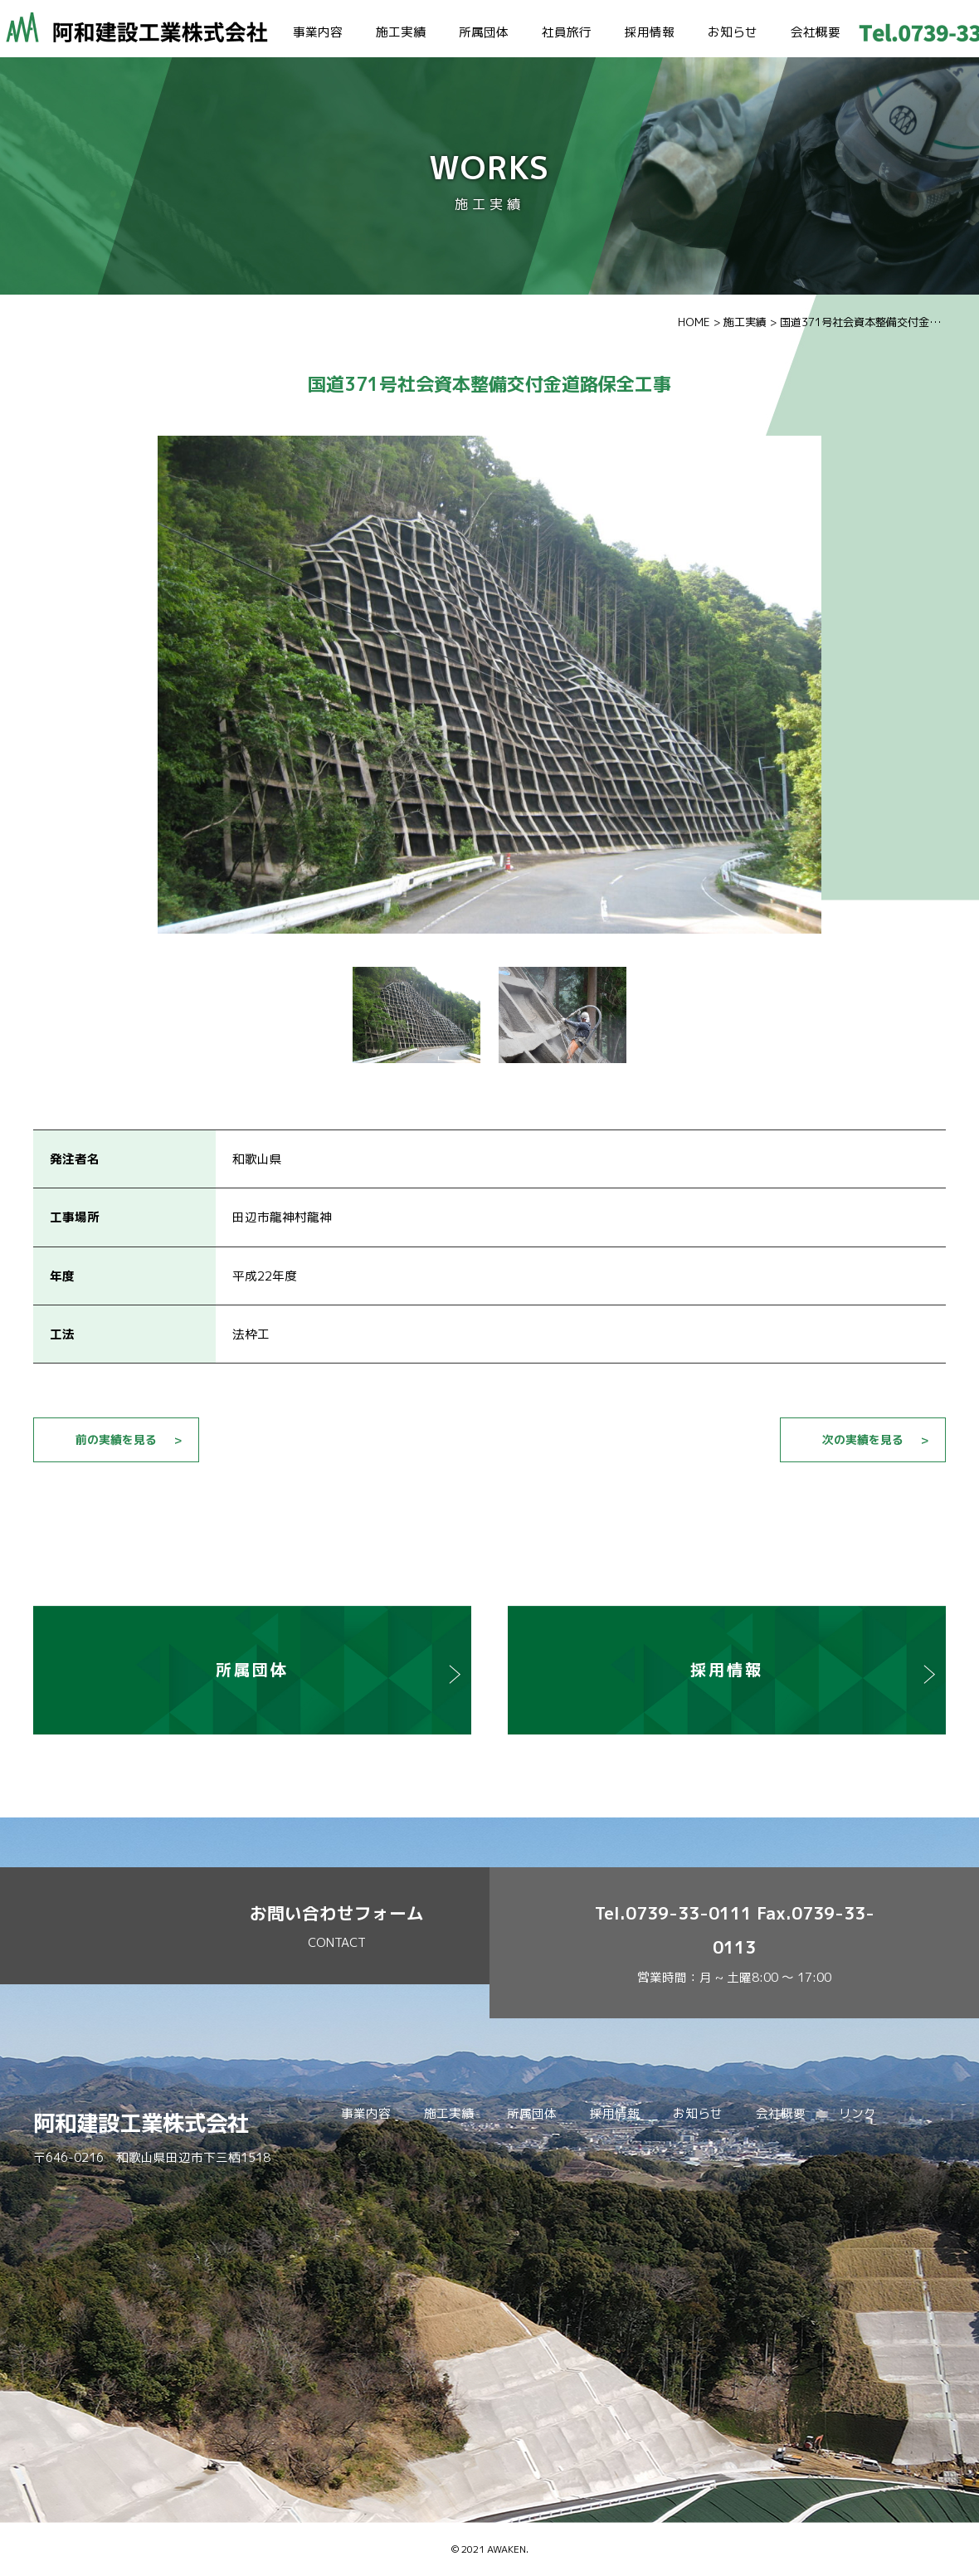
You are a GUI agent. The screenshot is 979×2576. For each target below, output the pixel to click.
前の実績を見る (116, 1439)
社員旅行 (567, 32)
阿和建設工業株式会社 (141, 2123)
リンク (857, 2113)
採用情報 (650, 32)
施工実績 (401, 32)
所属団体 (484, 32)
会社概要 (815, 32)
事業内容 (318, 32)
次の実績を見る (863, 1439)
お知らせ (732, 32)
